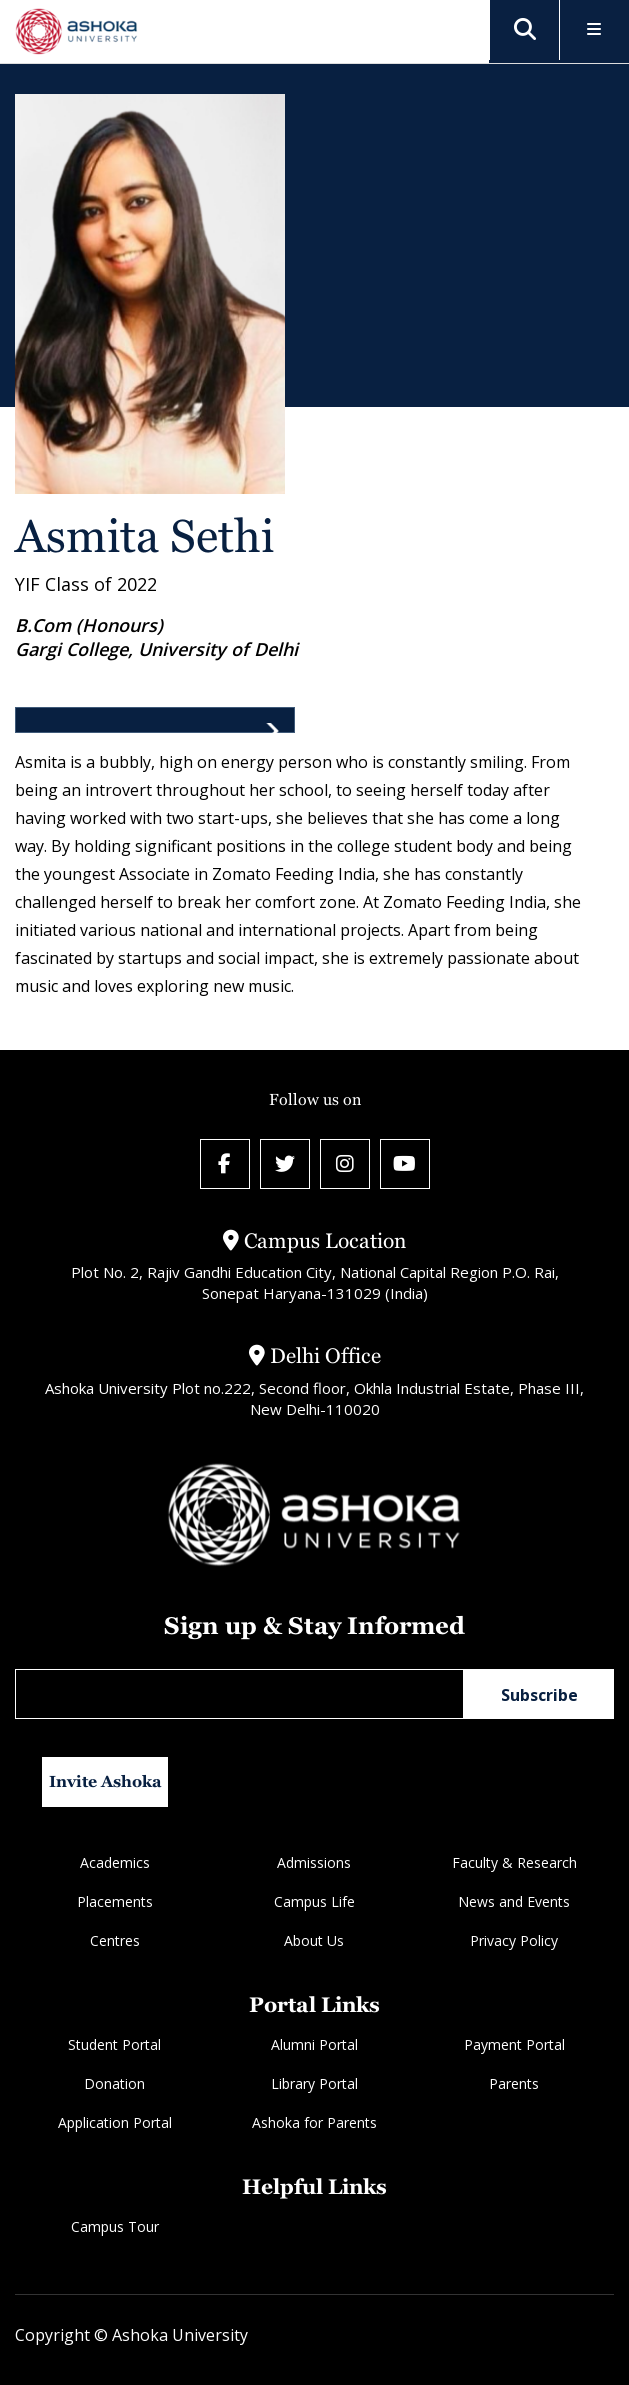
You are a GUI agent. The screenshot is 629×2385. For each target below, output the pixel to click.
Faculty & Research (514, 1862)
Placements (115, 1901)
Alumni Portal (314, 2044)
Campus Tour (115, 2226)
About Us (314, 1940)
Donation (114, 2083)
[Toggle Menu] (594, 30)
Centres (115, 1940)
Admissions (314, 1862)
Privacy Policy (514, 1940)
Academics (115, 1862)
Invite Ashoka (105, 1781)
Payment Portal (514, 2044)
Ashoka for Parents (314, 2122)
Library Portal (314, 2083)
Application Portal (115, 2122)
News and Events (514, 1901)
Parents (514, 2083)
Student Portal (114, 2044)
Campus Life (314, 1901)
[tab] (155, 720)
